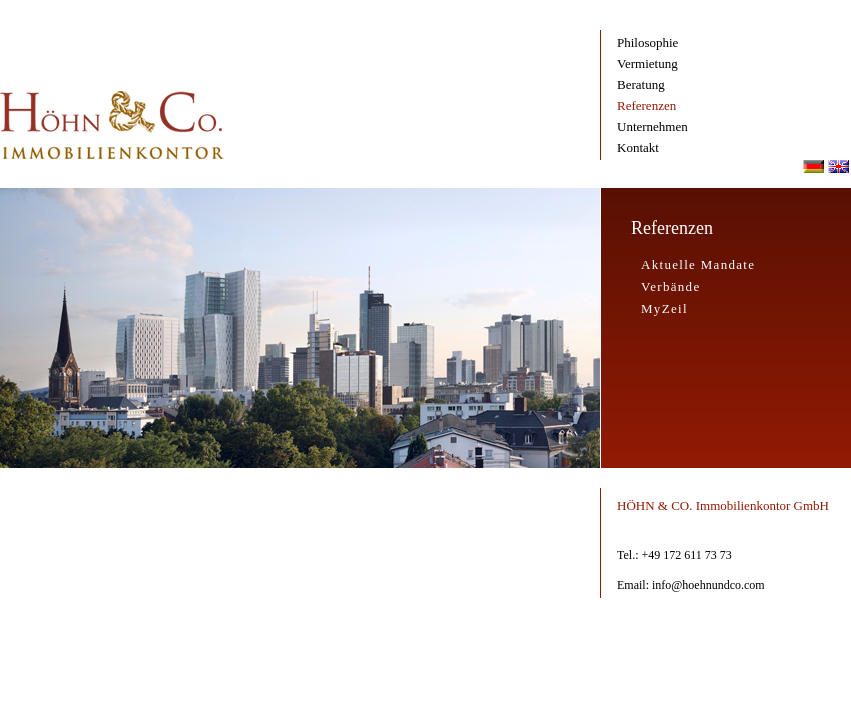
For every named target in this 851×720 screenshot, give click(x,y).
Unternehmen (652, 126)
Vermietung (647, 63)
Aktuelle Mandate (698, 264)
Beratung (641, 84)
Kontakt (638, 147)
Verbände (671, 286)
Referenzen (646, 105)
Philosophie (647, 42)
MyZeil (664, 308)
